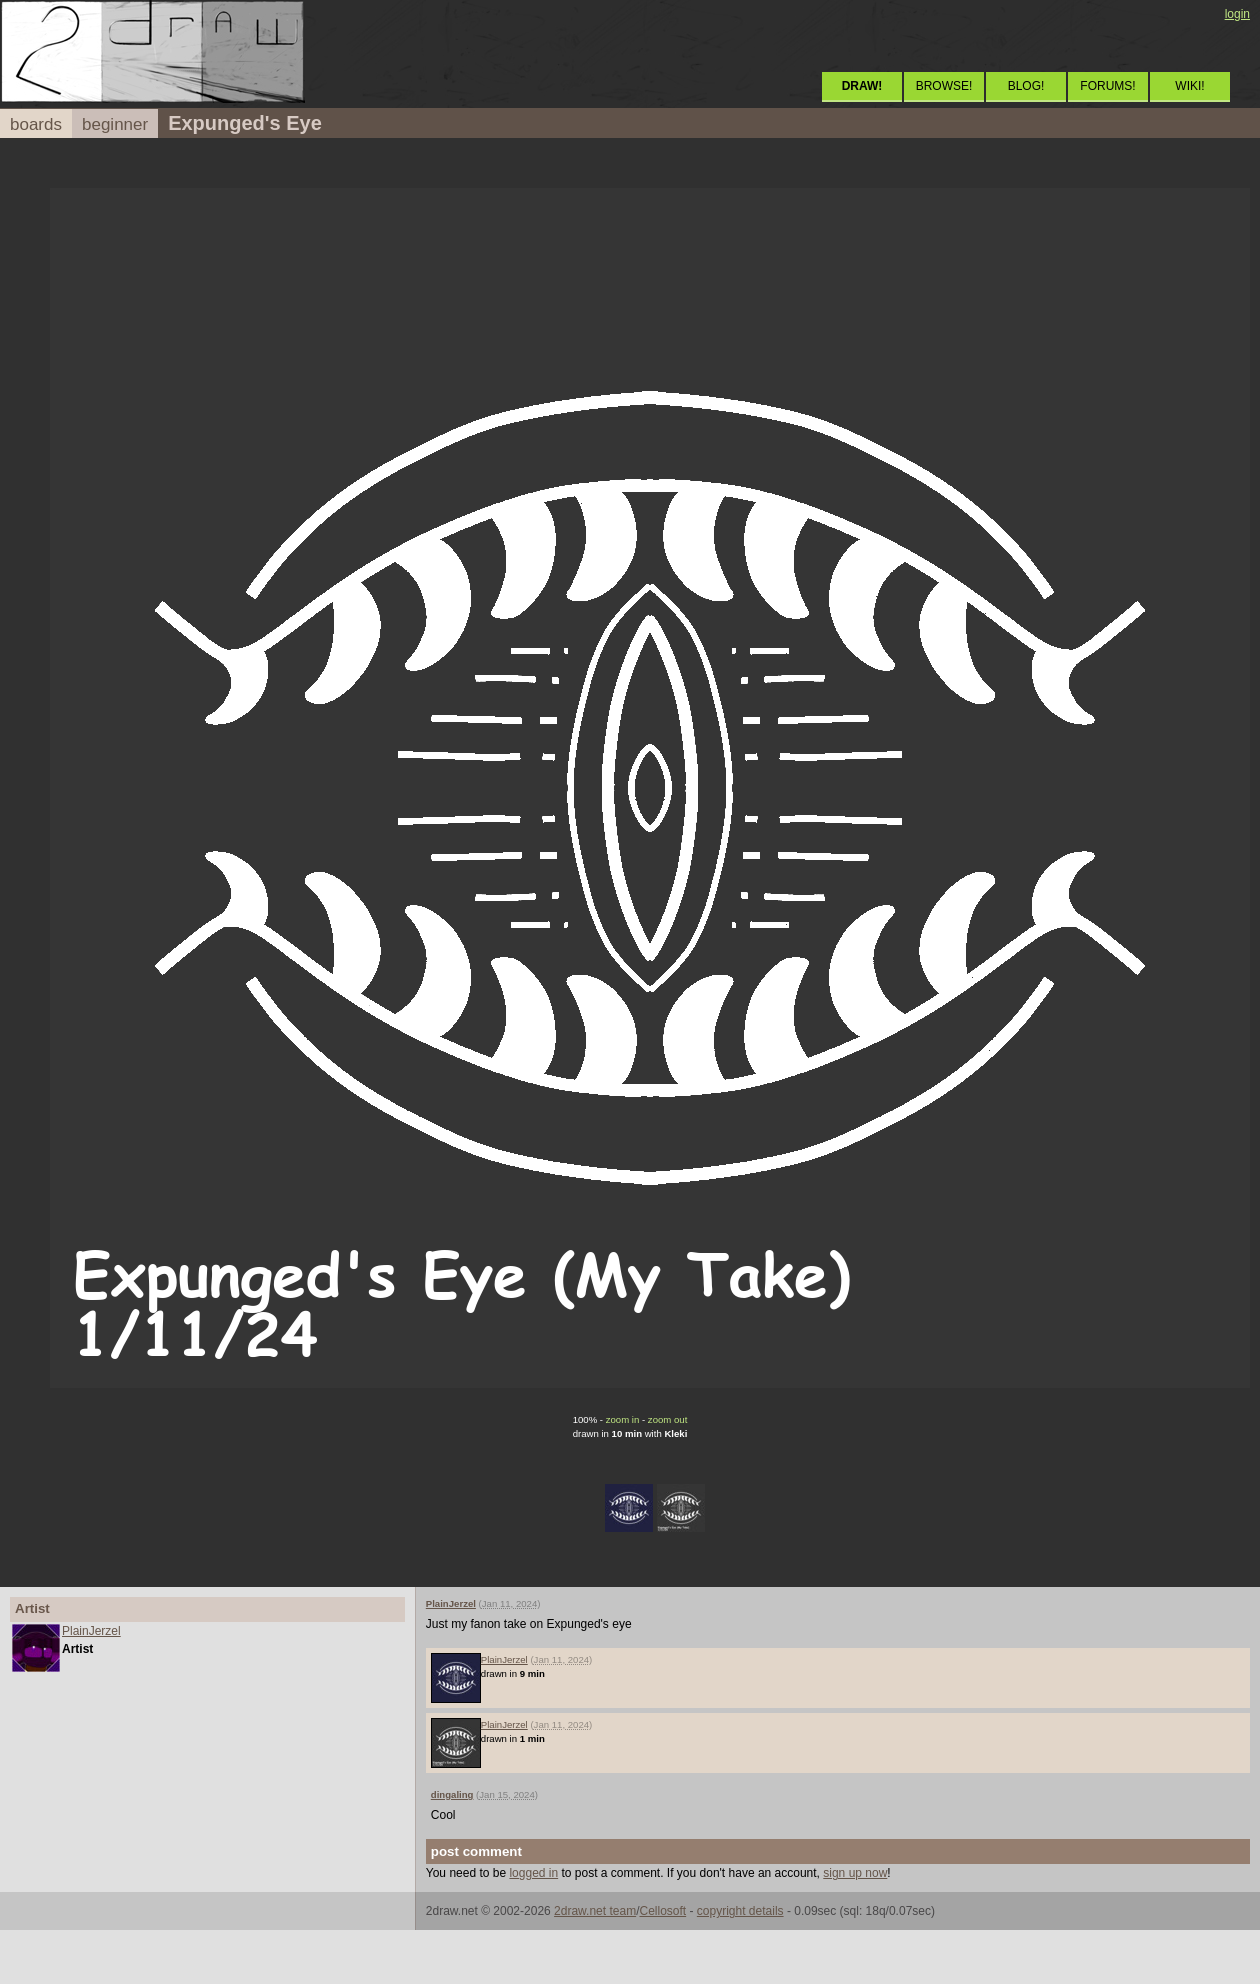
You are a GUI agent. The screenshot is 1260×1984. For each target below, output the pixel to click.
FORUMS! (1107, 86)
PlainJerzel (91, 1631)
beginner (115, 124)
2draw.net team (595, 1911)
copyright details (740, 1911)
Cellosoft (662, 1911)
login (1237, 14)
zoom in (623, 1419)
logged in (533, 1873)
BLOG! (1026, 86)
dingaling (452, 1794)
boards (36, 124)
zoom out (667, 1419)
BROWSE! (944, 86)
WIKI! (1189, 86)
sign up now (855, 1873)
